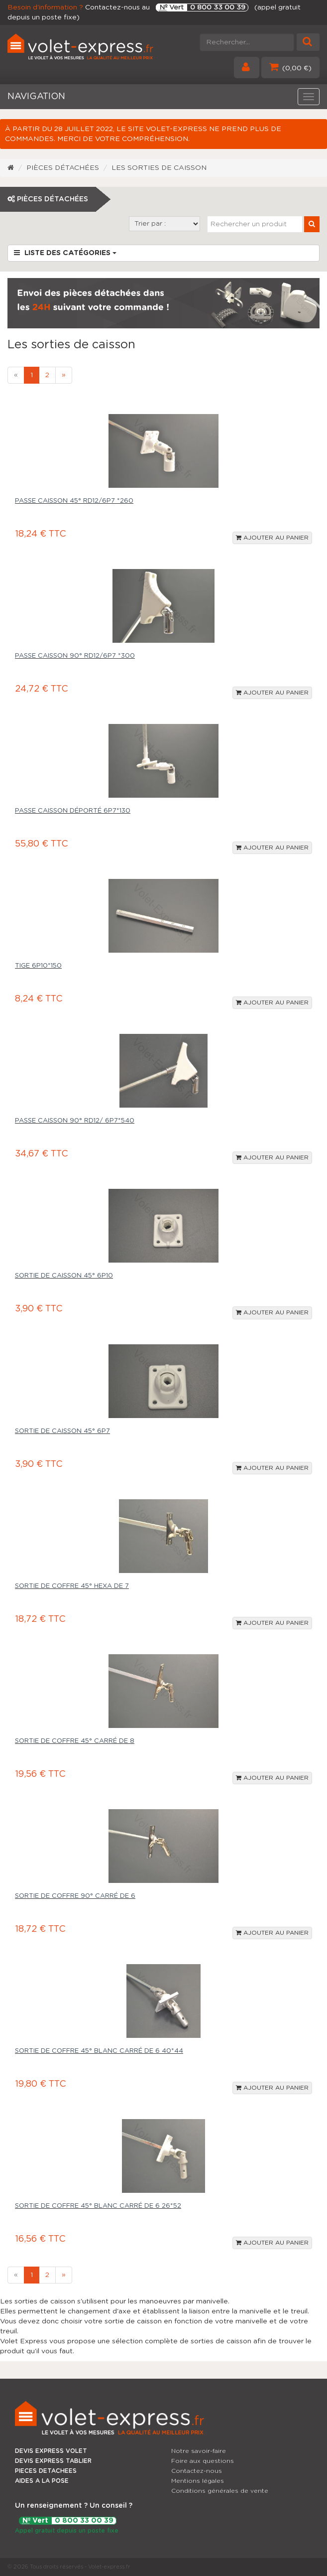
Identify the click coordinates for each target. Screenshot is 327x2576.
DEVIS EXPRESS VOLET (51, 2451)
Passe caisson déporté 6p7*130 (72, 811)
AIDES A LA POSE (42, 2481)
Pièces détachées (62, 167)
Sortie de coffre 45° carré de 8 (74, 1741)
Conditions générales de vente (219, 2491)
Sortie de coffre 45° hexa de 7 (72, 1586)
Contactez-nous (196, 2471)
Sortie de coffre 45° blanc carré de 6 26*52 (98, 2206)
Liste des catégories (65, 253)
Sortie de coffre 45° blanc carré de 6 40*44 (99, 2051)
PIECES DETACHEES (46, 2471)
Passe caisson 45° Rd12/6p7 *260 (74, 501)
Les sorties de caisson (159, 167)
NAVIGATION (36, 96)
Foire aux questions (202, 2461)
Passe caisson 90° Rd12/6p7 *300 (75, 656)
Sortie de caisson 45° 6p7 (62, 1431)
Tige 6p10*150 (38, 966)
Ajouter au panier (272, 538)
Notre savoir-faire (198, 2451)
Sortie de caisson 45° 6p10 (64, 1276)
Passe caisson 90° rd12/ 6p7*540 (74, 1121)
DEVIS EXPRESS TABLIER (53, 2461)
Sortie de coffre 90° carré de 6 (75, 1896)
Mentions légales (197, 2481)
